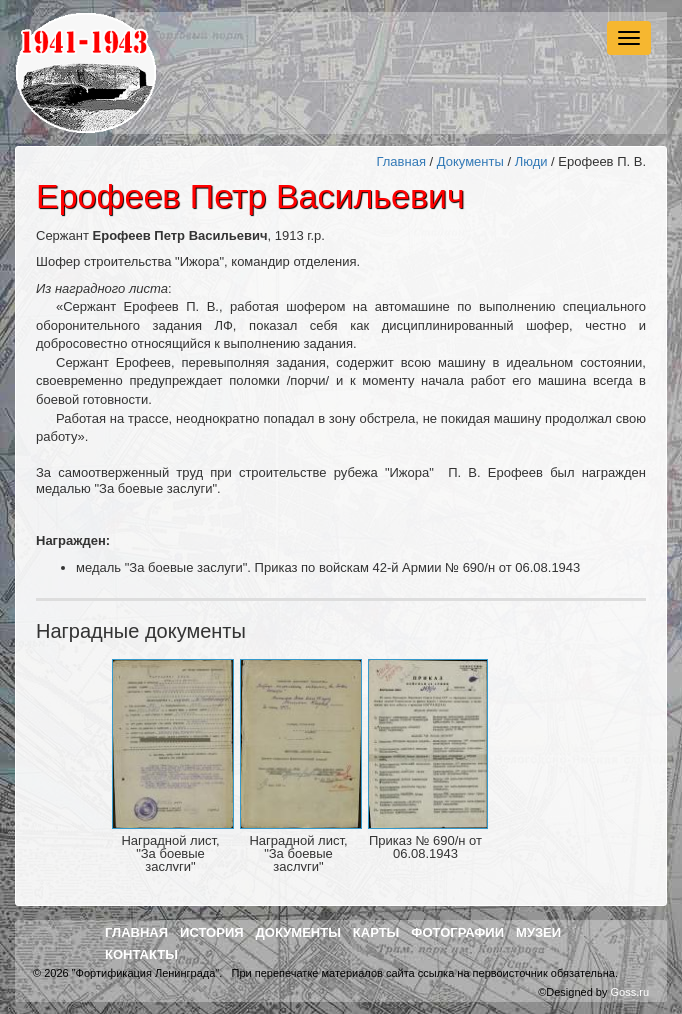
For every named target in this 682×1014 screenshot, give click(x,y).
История (212, 932)
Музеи (538, 932)
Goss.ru (629, 992)
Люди (531, 161)
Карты (376, 932)
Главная (400, 161)
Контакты (141, 954)
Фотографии (457, 932)
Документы (470, 161)
